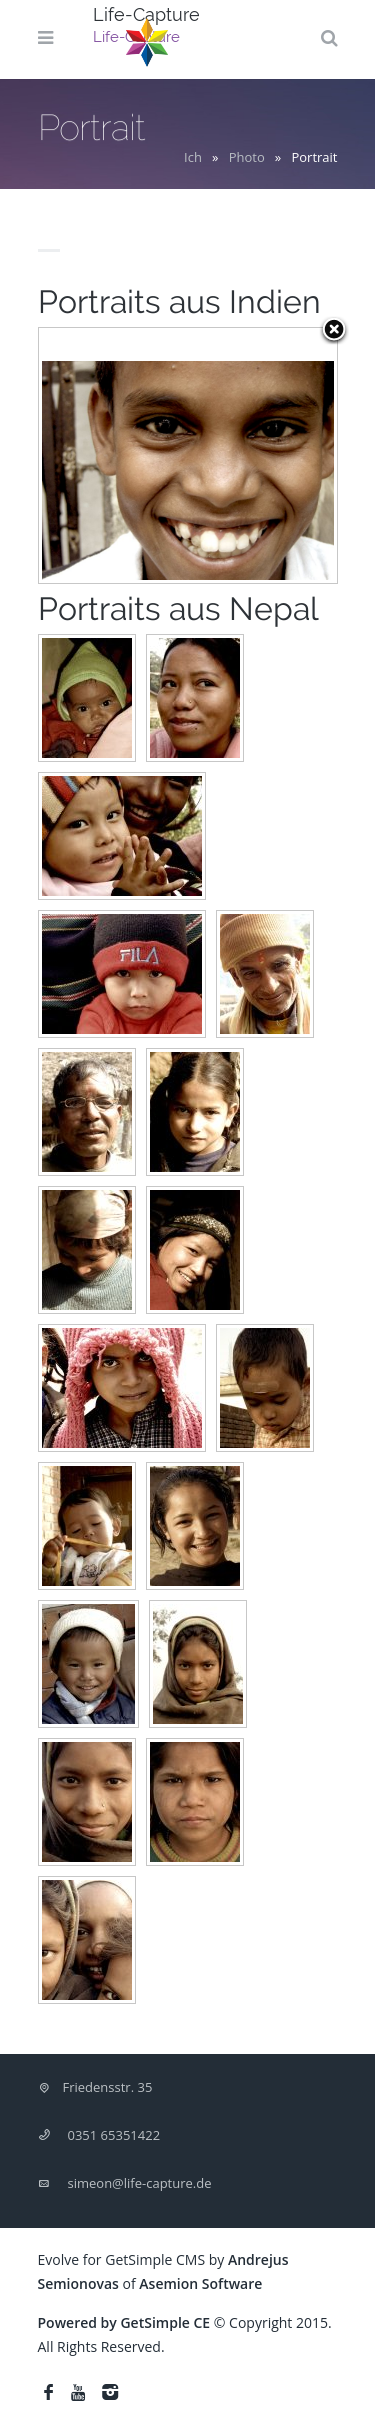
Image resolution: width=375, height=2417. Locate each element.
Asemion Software (200, 2283)
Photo (247, 157)
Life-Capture (146, 14)
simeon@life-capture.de (140, 2183)
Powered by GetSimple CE (124, 2322)
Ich (193, 157)
